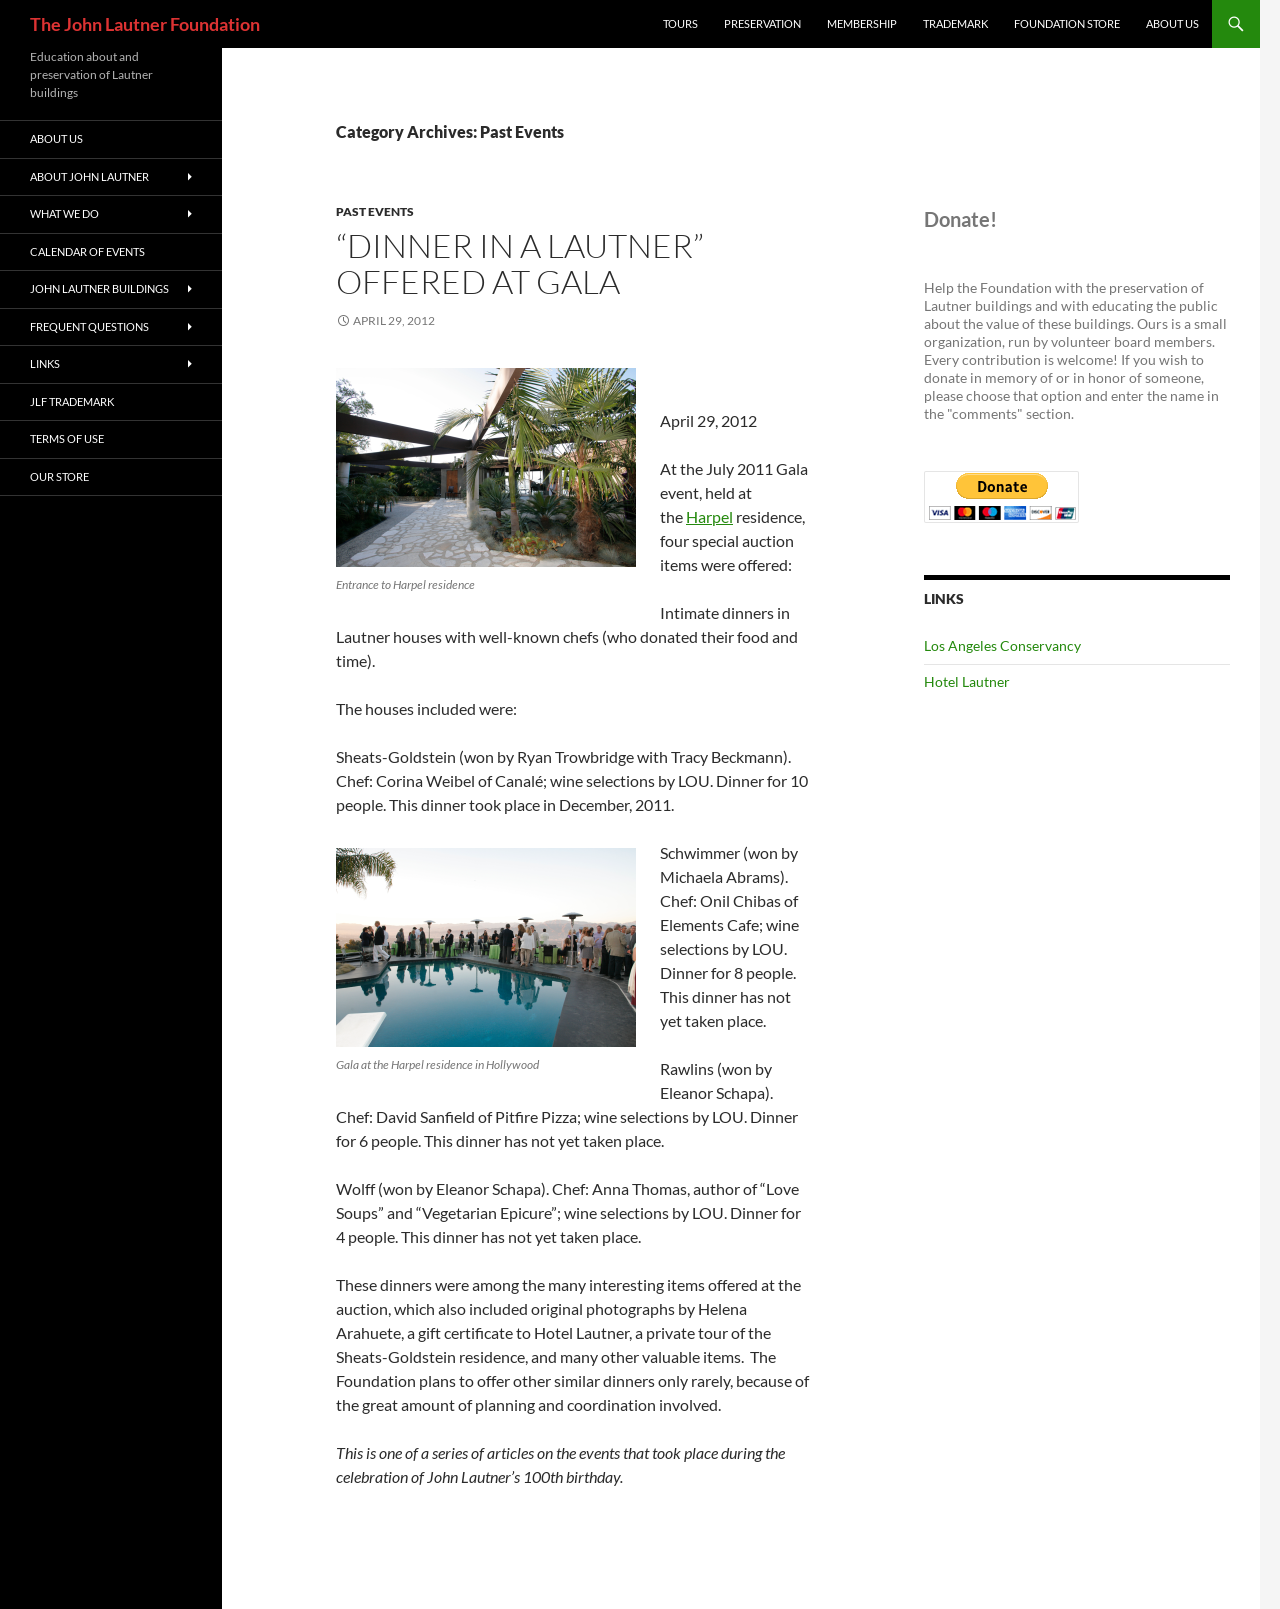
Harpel (709, 516)
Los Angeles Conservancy (1002, 645)
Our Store (59, 476)
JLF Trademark (72, 401)
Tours (680, 23)
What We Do (64, 213)
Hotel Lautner (967, 681)
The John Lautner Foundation (145, 24)
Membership (862, 23)
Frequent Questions (89, 326)
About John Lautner (89, 176)
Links (45, 363)
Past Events (375, 211)
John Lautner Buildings (99, 288)
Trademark (955, 23)
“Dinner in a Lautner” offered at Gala (520, 263)
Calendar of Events (87, 251)
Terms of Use (67, 438)
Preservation (762, 23)
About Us (1172, 23)
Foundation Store (1067, 23)
